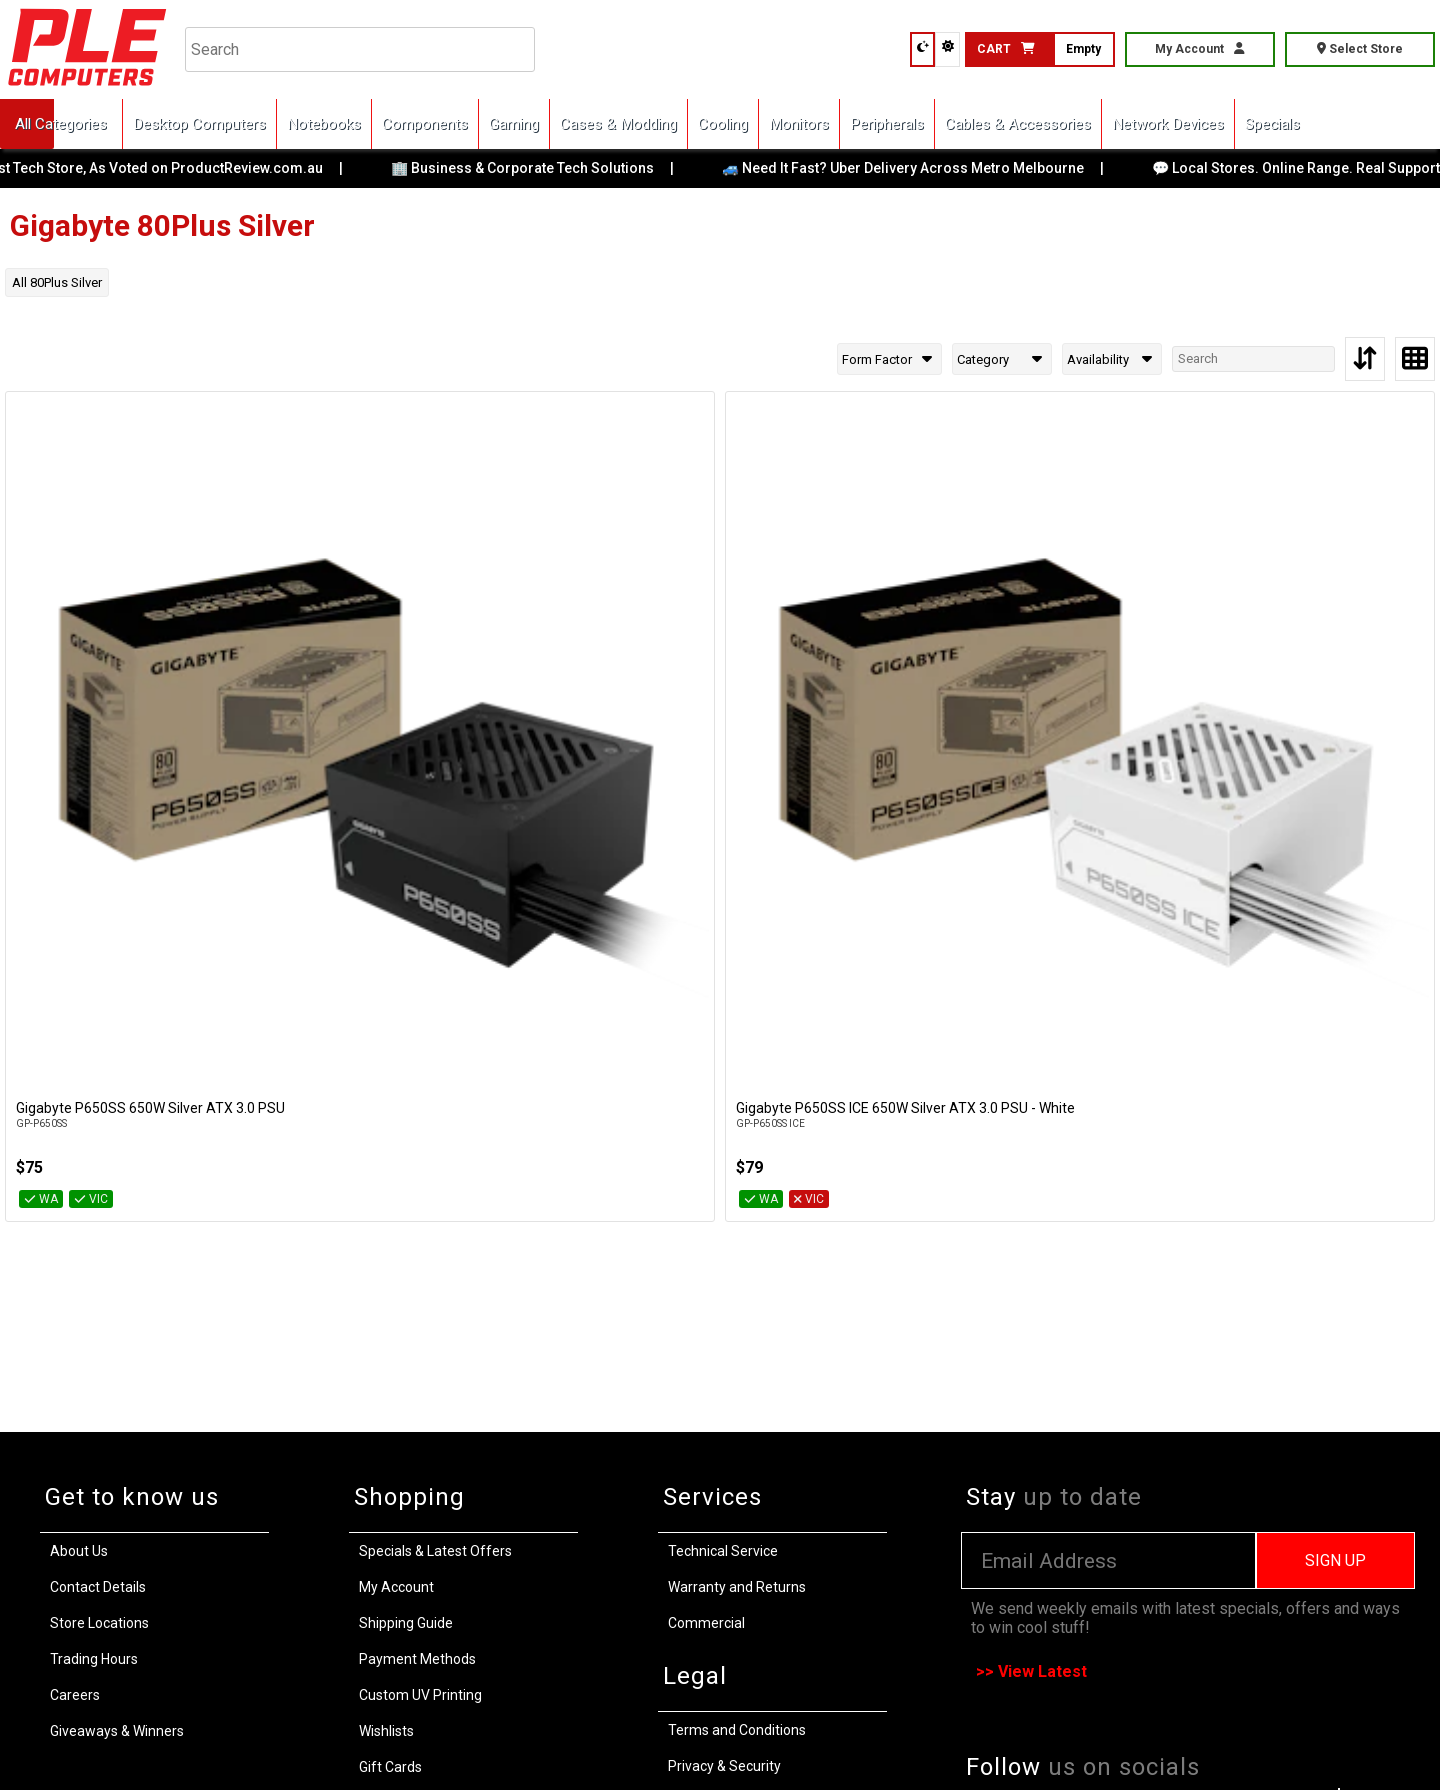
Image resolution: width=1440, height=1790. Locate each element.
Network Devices (1168, 124)
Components (425, 124)
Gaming (514, 124)
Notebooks (324, 124)
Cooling (723, 124)
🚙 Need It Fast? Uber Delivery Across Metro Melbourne (920, 168)
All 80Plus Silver (57, 282)
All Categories (61, 124)
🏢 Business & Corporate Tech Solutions (539, 168)
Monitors (799, 124)
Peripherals (887, 124)
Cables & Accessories (1018, 124)
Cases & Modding (618, 124)
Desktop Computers (199, 124)
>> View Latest (1031, 1671)
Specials (1272, 124)
